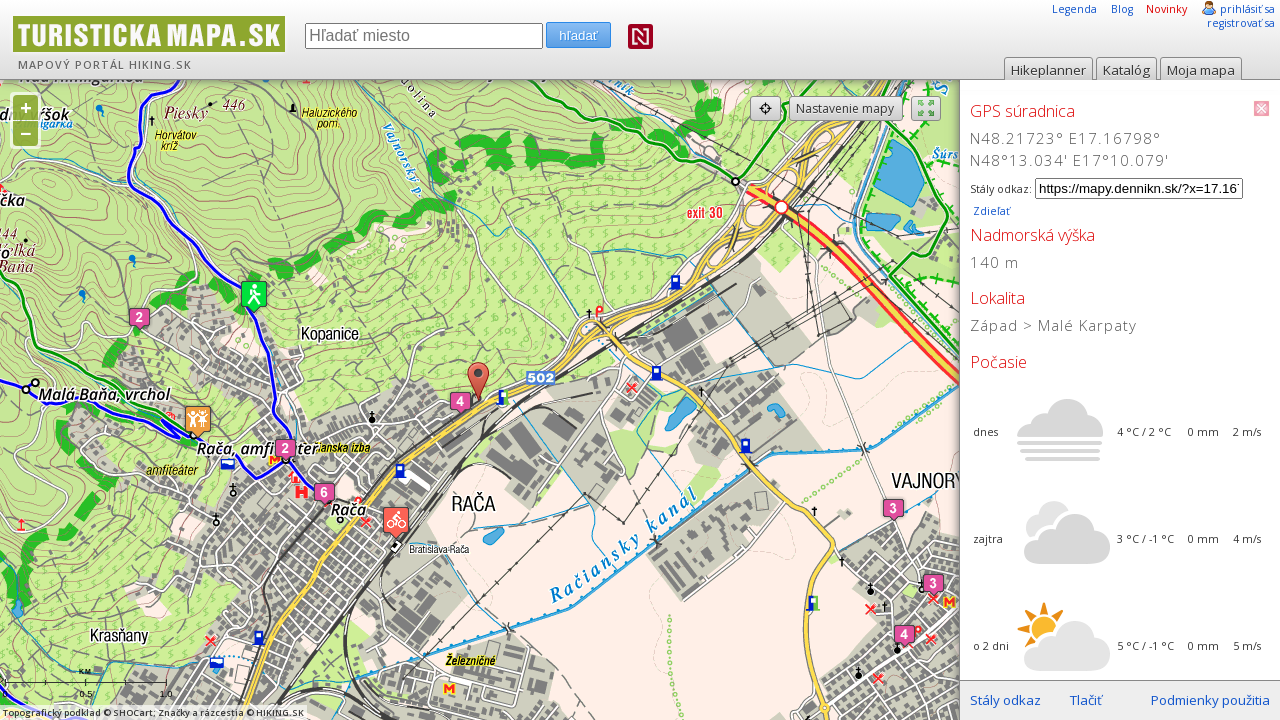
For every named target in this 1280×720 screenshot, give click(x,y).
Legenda (1074, 9)
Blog (1122, 9)
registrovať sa (1241, 23)
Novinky (1166, 9)
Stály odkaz (1005, 700)
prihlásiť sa (1247, 9)
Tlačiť (1086, 700)
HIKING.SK (160, 65)
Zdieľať (990, 211)
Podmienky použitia (1210, 700)
